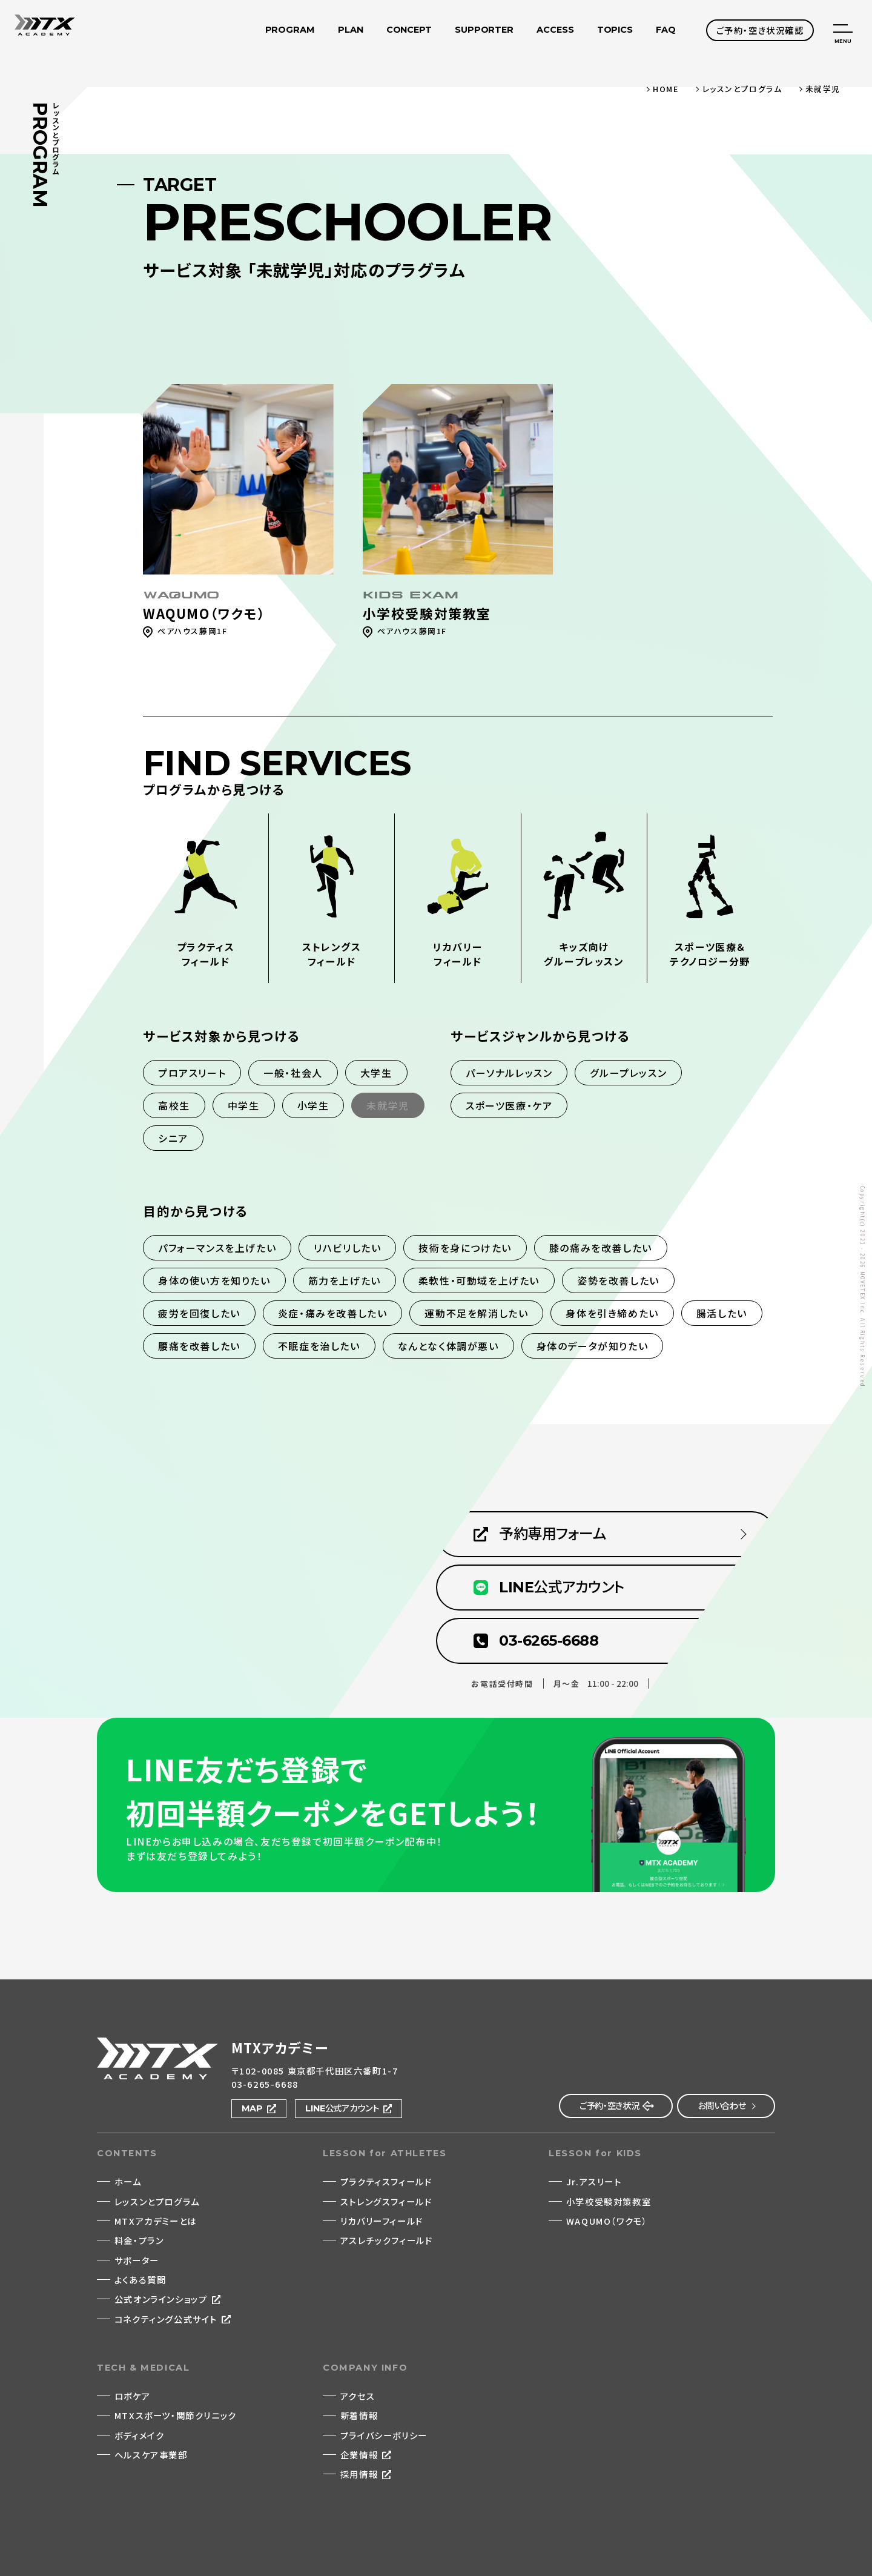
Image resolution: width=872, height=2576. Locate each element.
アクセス (357, 2395)
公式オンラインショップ (161, 2299)
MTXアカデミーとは (155, 2220)
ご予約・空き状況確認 (760, 30)
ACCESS (555, 31)
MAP (252, 2108)
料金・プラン (139, 2240)
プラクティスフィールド (386, 2181)
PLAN (351, 31)
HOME (665, 88)
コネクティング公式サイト (165, 2319)
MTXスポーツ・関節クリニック (175, 2415)
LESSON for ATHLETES (384, 2153)
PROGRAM (289, 31)
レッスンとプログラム (742, 88)
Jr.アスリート (594, 2181)
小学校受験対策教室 (608, 2201)
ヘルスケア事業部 (151, 2454)
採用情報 (359, 2474)
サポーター (136, 2260)
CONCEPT (409, 31)
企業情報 (359, 2454)
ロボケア (132, 2395)
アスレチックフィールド (386, 2240)
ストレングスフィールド (386, 2201)
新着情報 (359, 2415)
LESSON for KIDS (595, 2153)
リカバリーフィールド (381, 2220)
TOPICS (615, 31)
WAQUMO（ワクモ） (607, 2220)
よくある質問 (140, 2279)
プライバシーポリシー (384, 2435)
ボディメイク (139, 2435)
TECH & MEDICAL (143, 2367)
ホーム (128, 2181)
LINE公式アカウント (341, 2108)
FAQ (666, 31)
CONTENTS (127, 2153)
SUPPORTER (484, 31)
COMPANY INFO (365, 2367)
